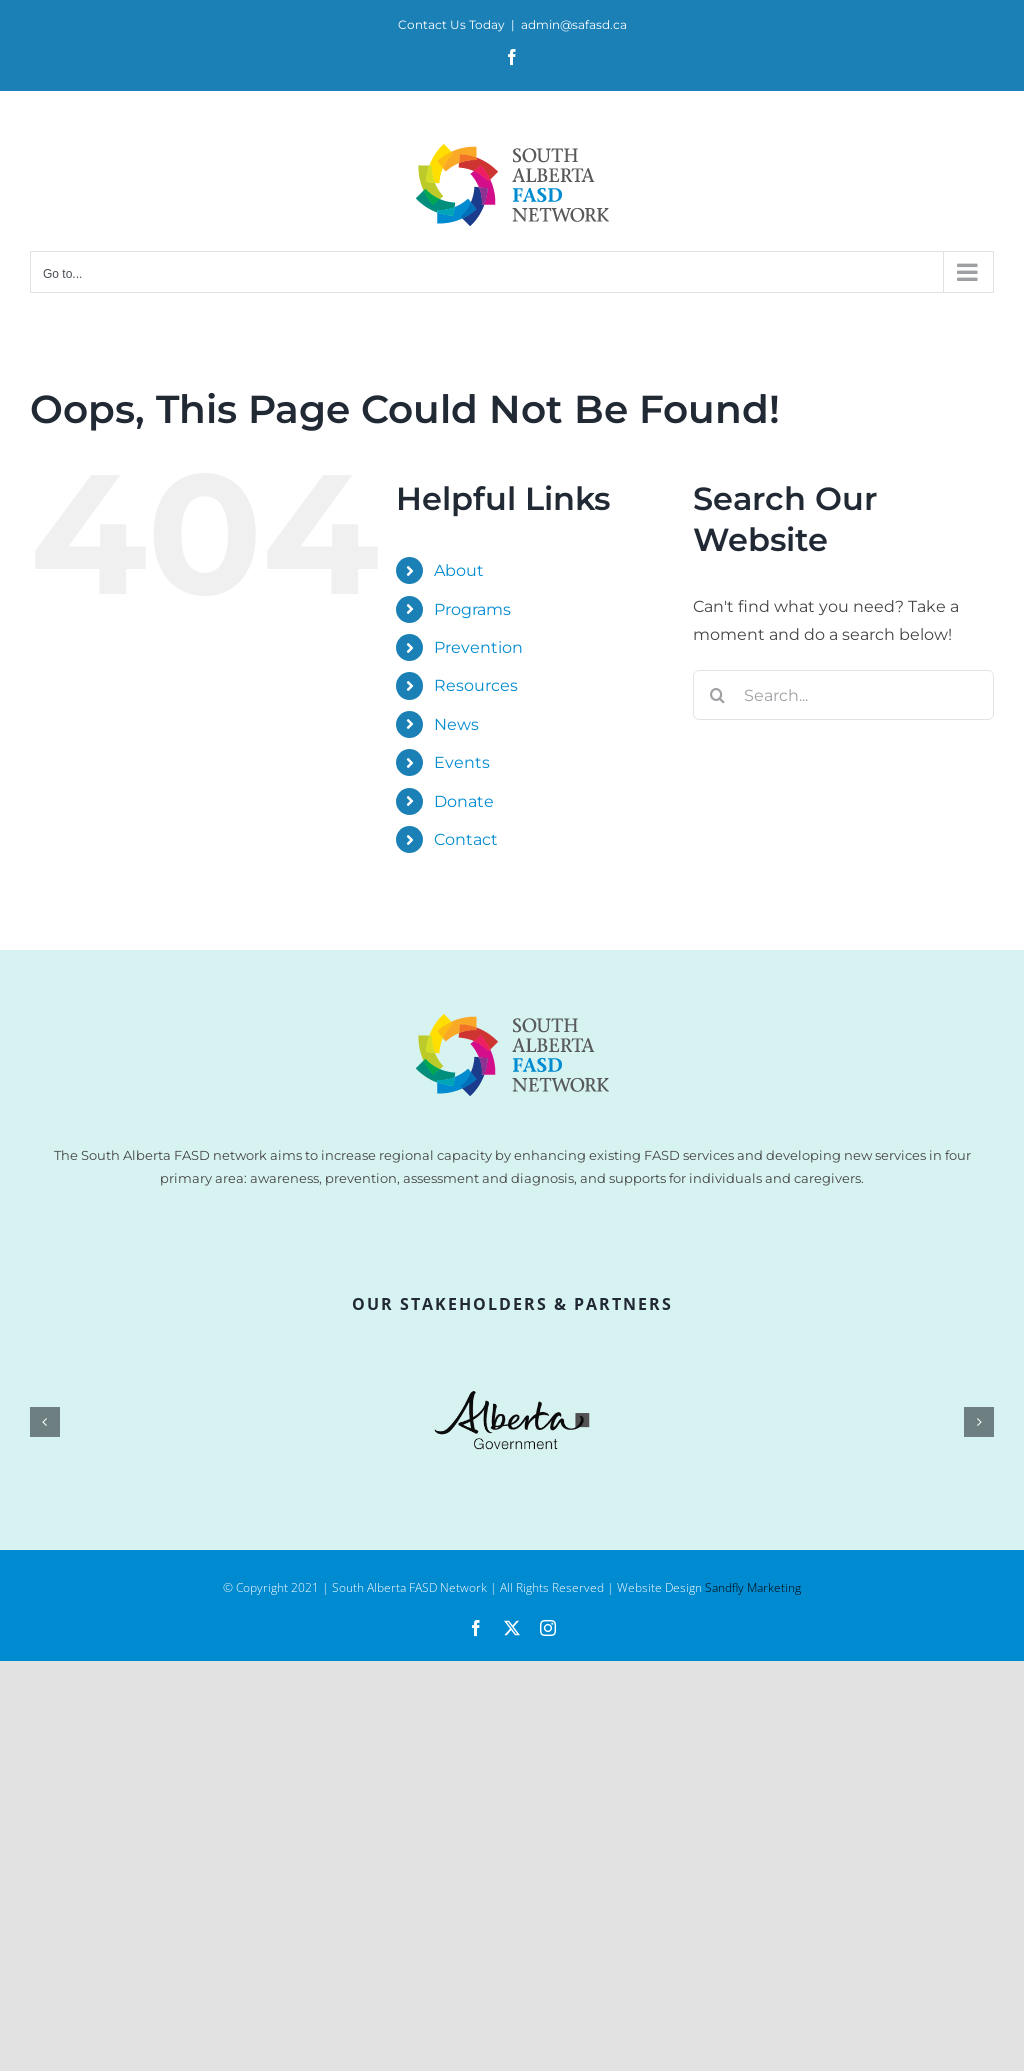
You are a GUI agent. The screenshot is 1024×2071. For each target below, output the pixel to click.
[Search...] (843, 695)
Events (462, 762)
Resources (476, 685)
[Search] (718, 695)
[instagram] (548, 1628)
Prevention (478, 647)
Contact (466, 839)
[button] (45, 1422)
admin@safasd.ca (574, 24)
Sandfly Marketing (753, 1587)
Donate (464, 801)
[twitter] (512, 1628)
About (459, 570)
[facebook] (476, 1628)
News (456, 724)
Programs (472, 609)
